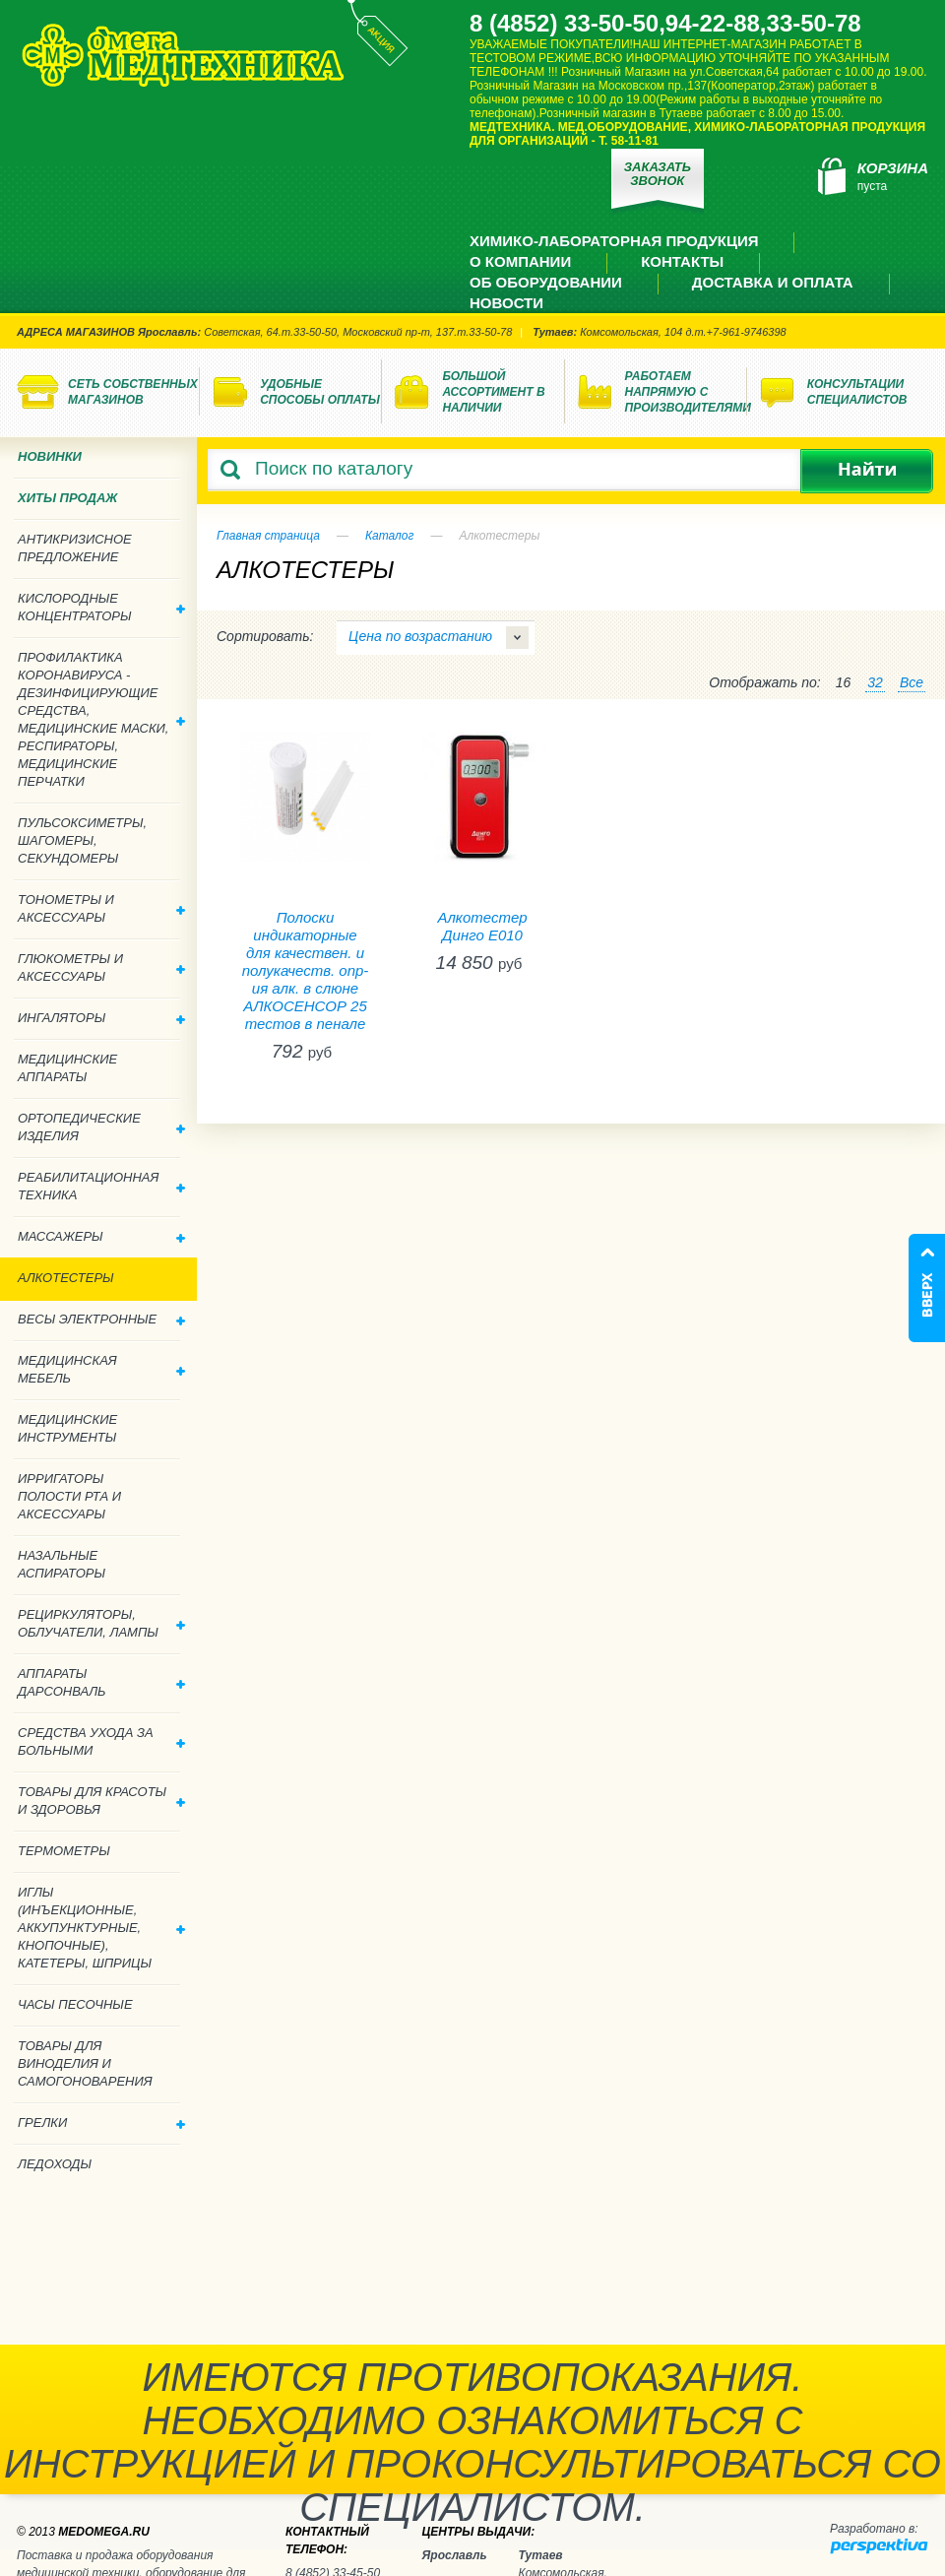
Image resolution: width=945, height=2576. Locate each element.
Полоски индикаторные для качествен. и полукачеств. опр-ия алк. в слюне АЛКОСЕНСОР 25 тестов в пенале (305, 970)
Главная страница (268, 536)
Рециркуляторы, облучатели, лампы (101, 1623)
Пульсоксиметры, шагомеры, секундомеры (82, 840)
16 (843, 682)
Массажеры (101, 1236)
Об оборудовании (546, 282)
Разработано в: (874, 2529)
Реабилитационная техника (101, 1186)
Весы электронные (101, 1319)
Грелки (101, 2122)
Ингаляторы (101, 1017)
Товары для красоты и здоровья (101, 1800)
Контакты (682, 261)
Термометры (64, 1850)
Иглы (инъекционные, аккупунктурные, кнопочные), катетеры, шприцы (101, 1927)
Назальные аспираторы (61, 1564)
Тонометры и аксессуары (101, 908)
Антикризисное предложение (75, 548)
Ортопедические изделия (101, 1127)
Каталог (389, 536)
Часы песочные (75, 2004)
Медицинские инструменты (67, 1428)
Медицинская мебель (101, 1369)
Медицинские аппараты (67, 1068)
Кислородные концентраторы (101, 607)
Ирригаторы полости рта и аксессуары (69, 1496)
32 (875, 682)
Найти (866, 471)
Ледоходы (55, 2164)
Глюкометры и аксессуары (101, 967)
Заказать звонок (657, 174)
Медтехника (183, 55)
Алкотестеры (66, 1277)
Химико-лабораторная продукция (614, 240)
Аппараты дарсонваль (101, 1682)
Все (911, 682)
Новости (506, 302)
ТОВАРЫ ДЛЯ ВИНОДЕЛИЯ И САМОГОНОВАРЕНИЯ (85, 2063)
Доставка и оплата (772, 282)
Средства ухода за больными (101, 1741)
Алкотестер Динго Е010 (482, 926)
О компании (520, 261)
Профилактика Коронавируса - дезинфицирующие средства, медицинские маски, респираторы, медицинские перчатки (101, 719)
